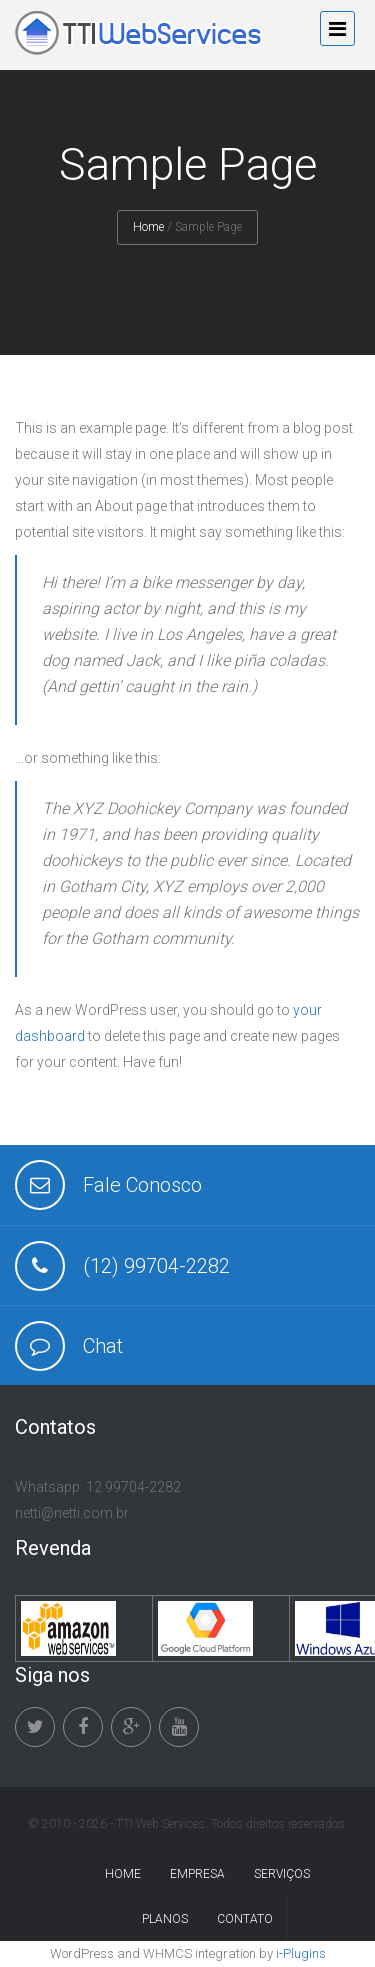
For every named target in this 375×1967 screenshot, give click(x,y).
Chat (103, 1346)
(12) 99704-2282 (156, 1266)
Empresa (197, 1874)
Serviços (282, 1874)
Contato (245, 1919)
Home (148, 227)
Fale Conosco (142, 1185)
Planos (165, 1919)
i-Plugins (301, 1953)
